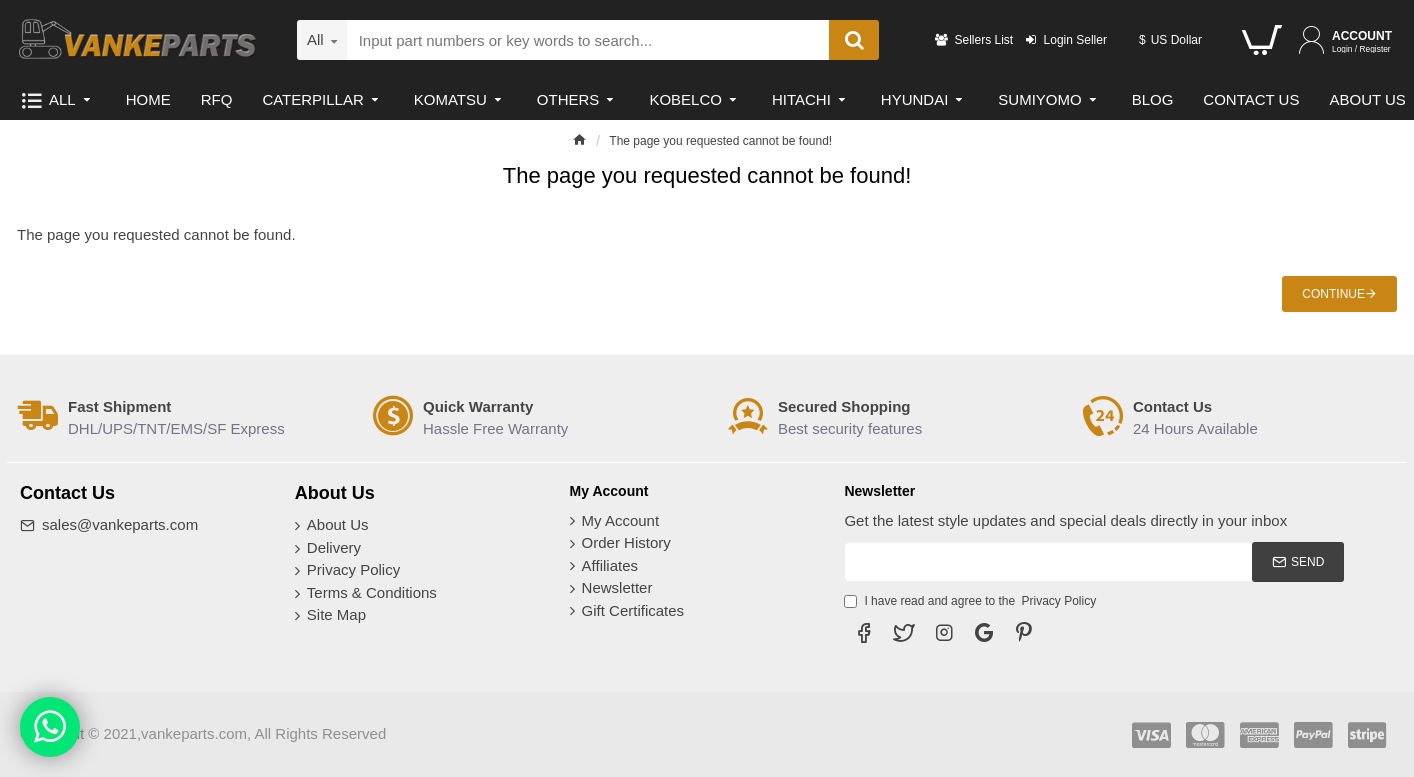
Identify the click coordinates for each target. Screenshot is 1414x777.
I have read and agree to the (971, 601)
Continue (1333, 294)
